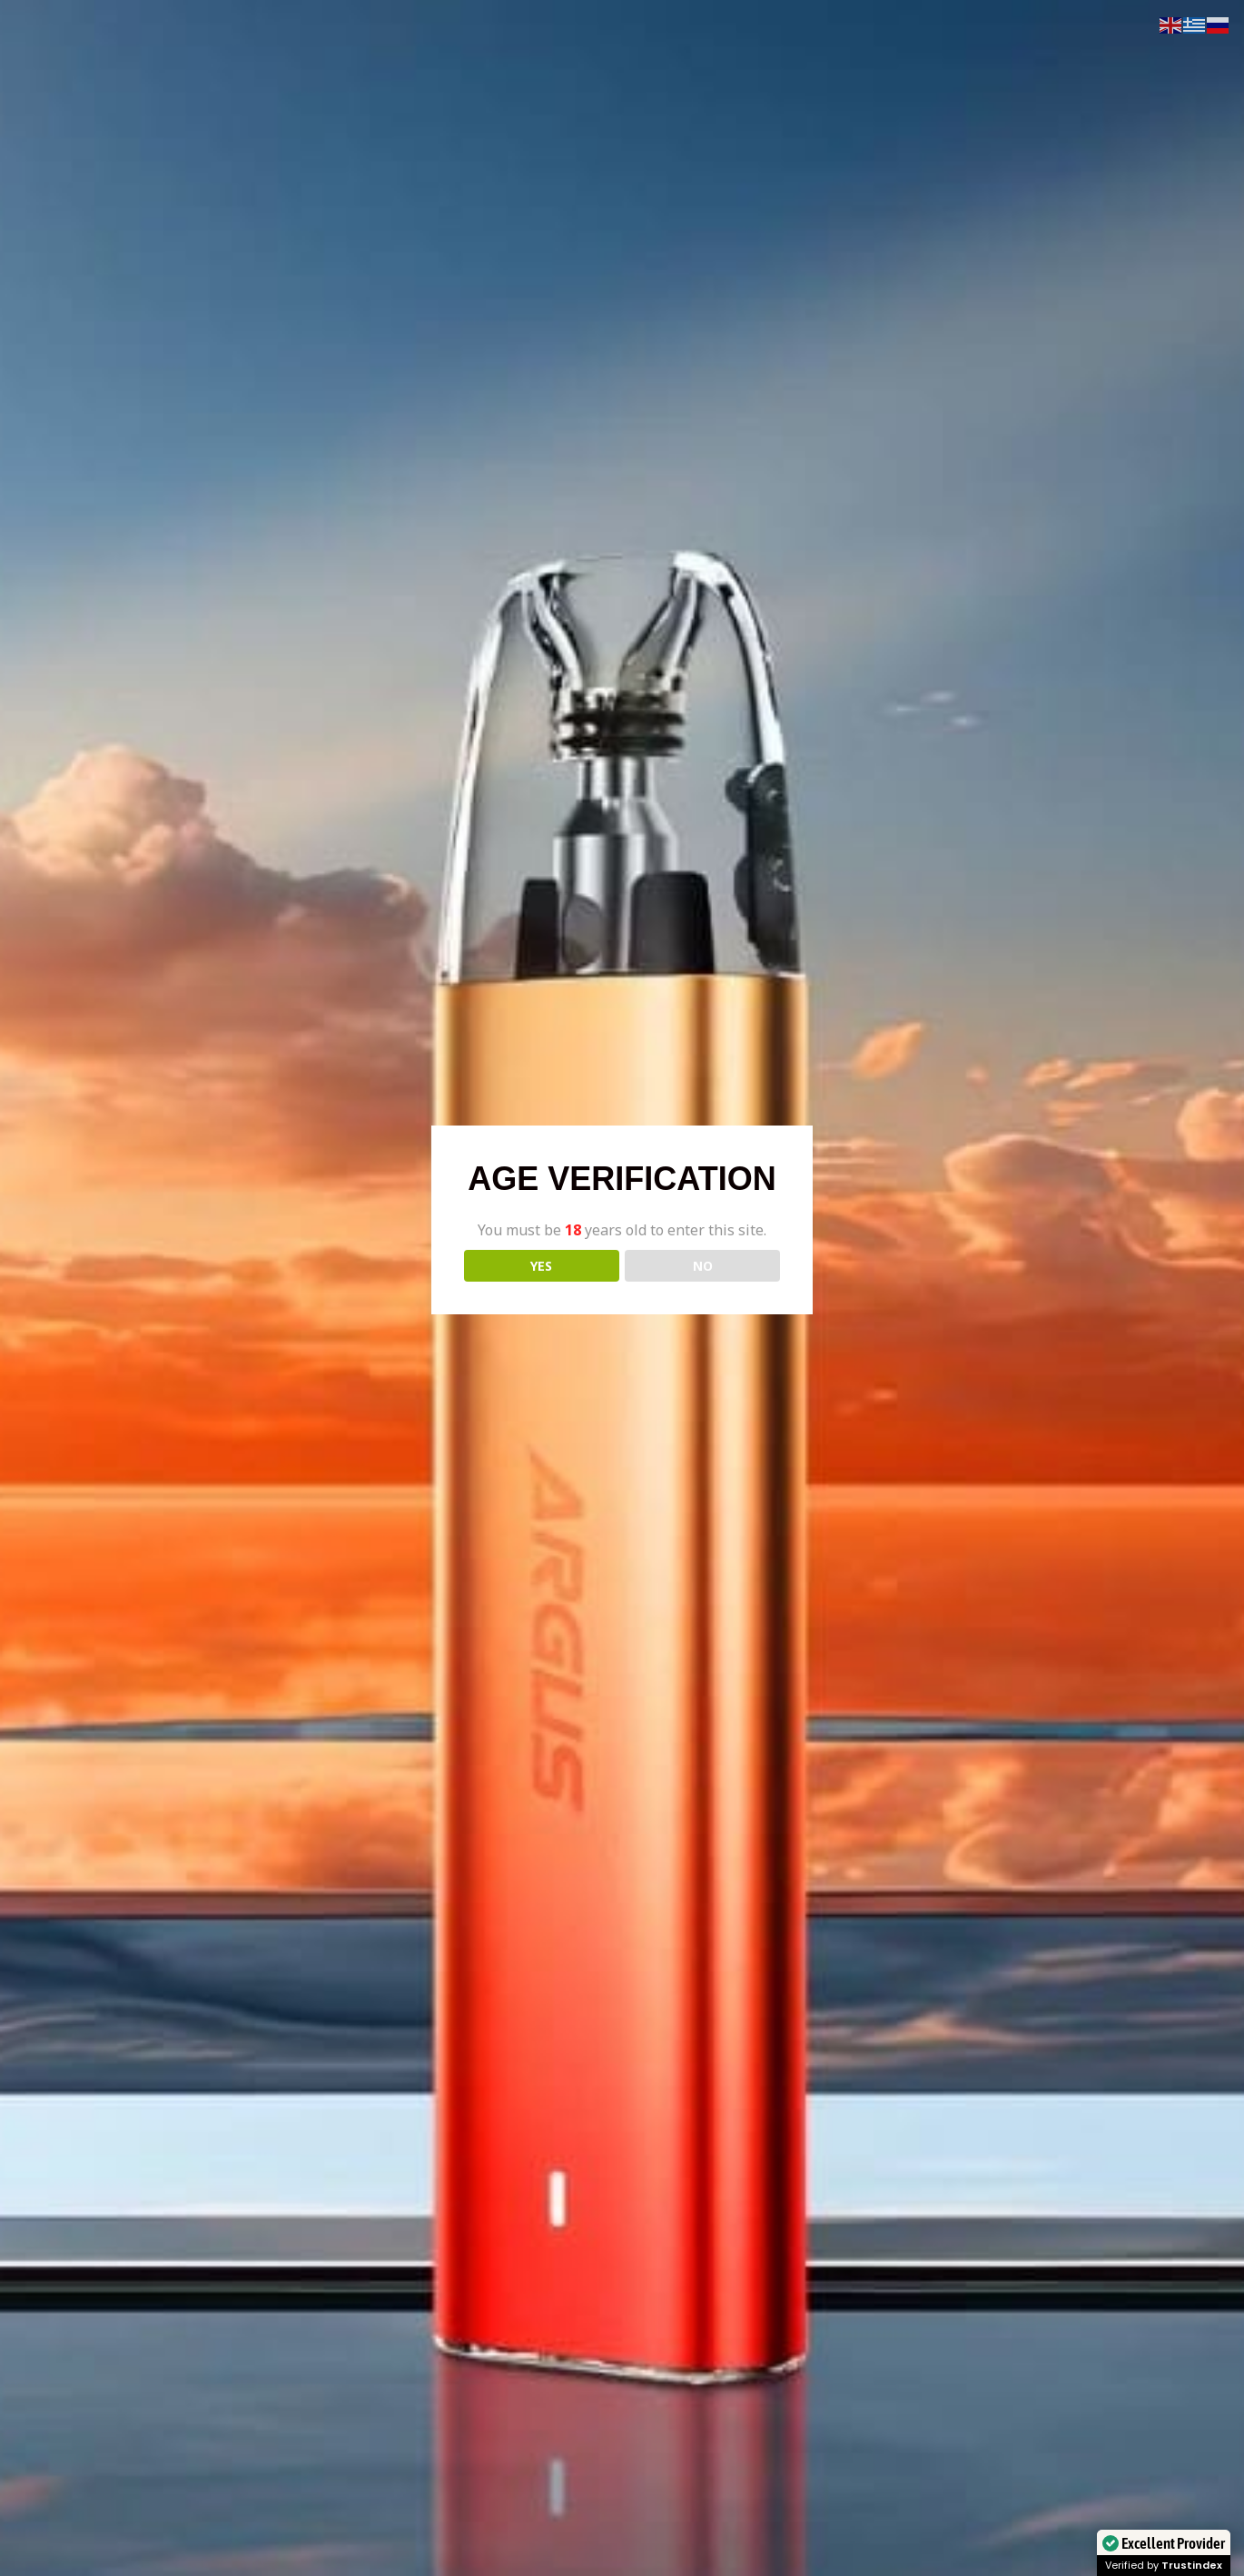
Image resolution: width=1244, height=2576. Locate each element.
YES (541, 1265)
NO (703, 1265)
